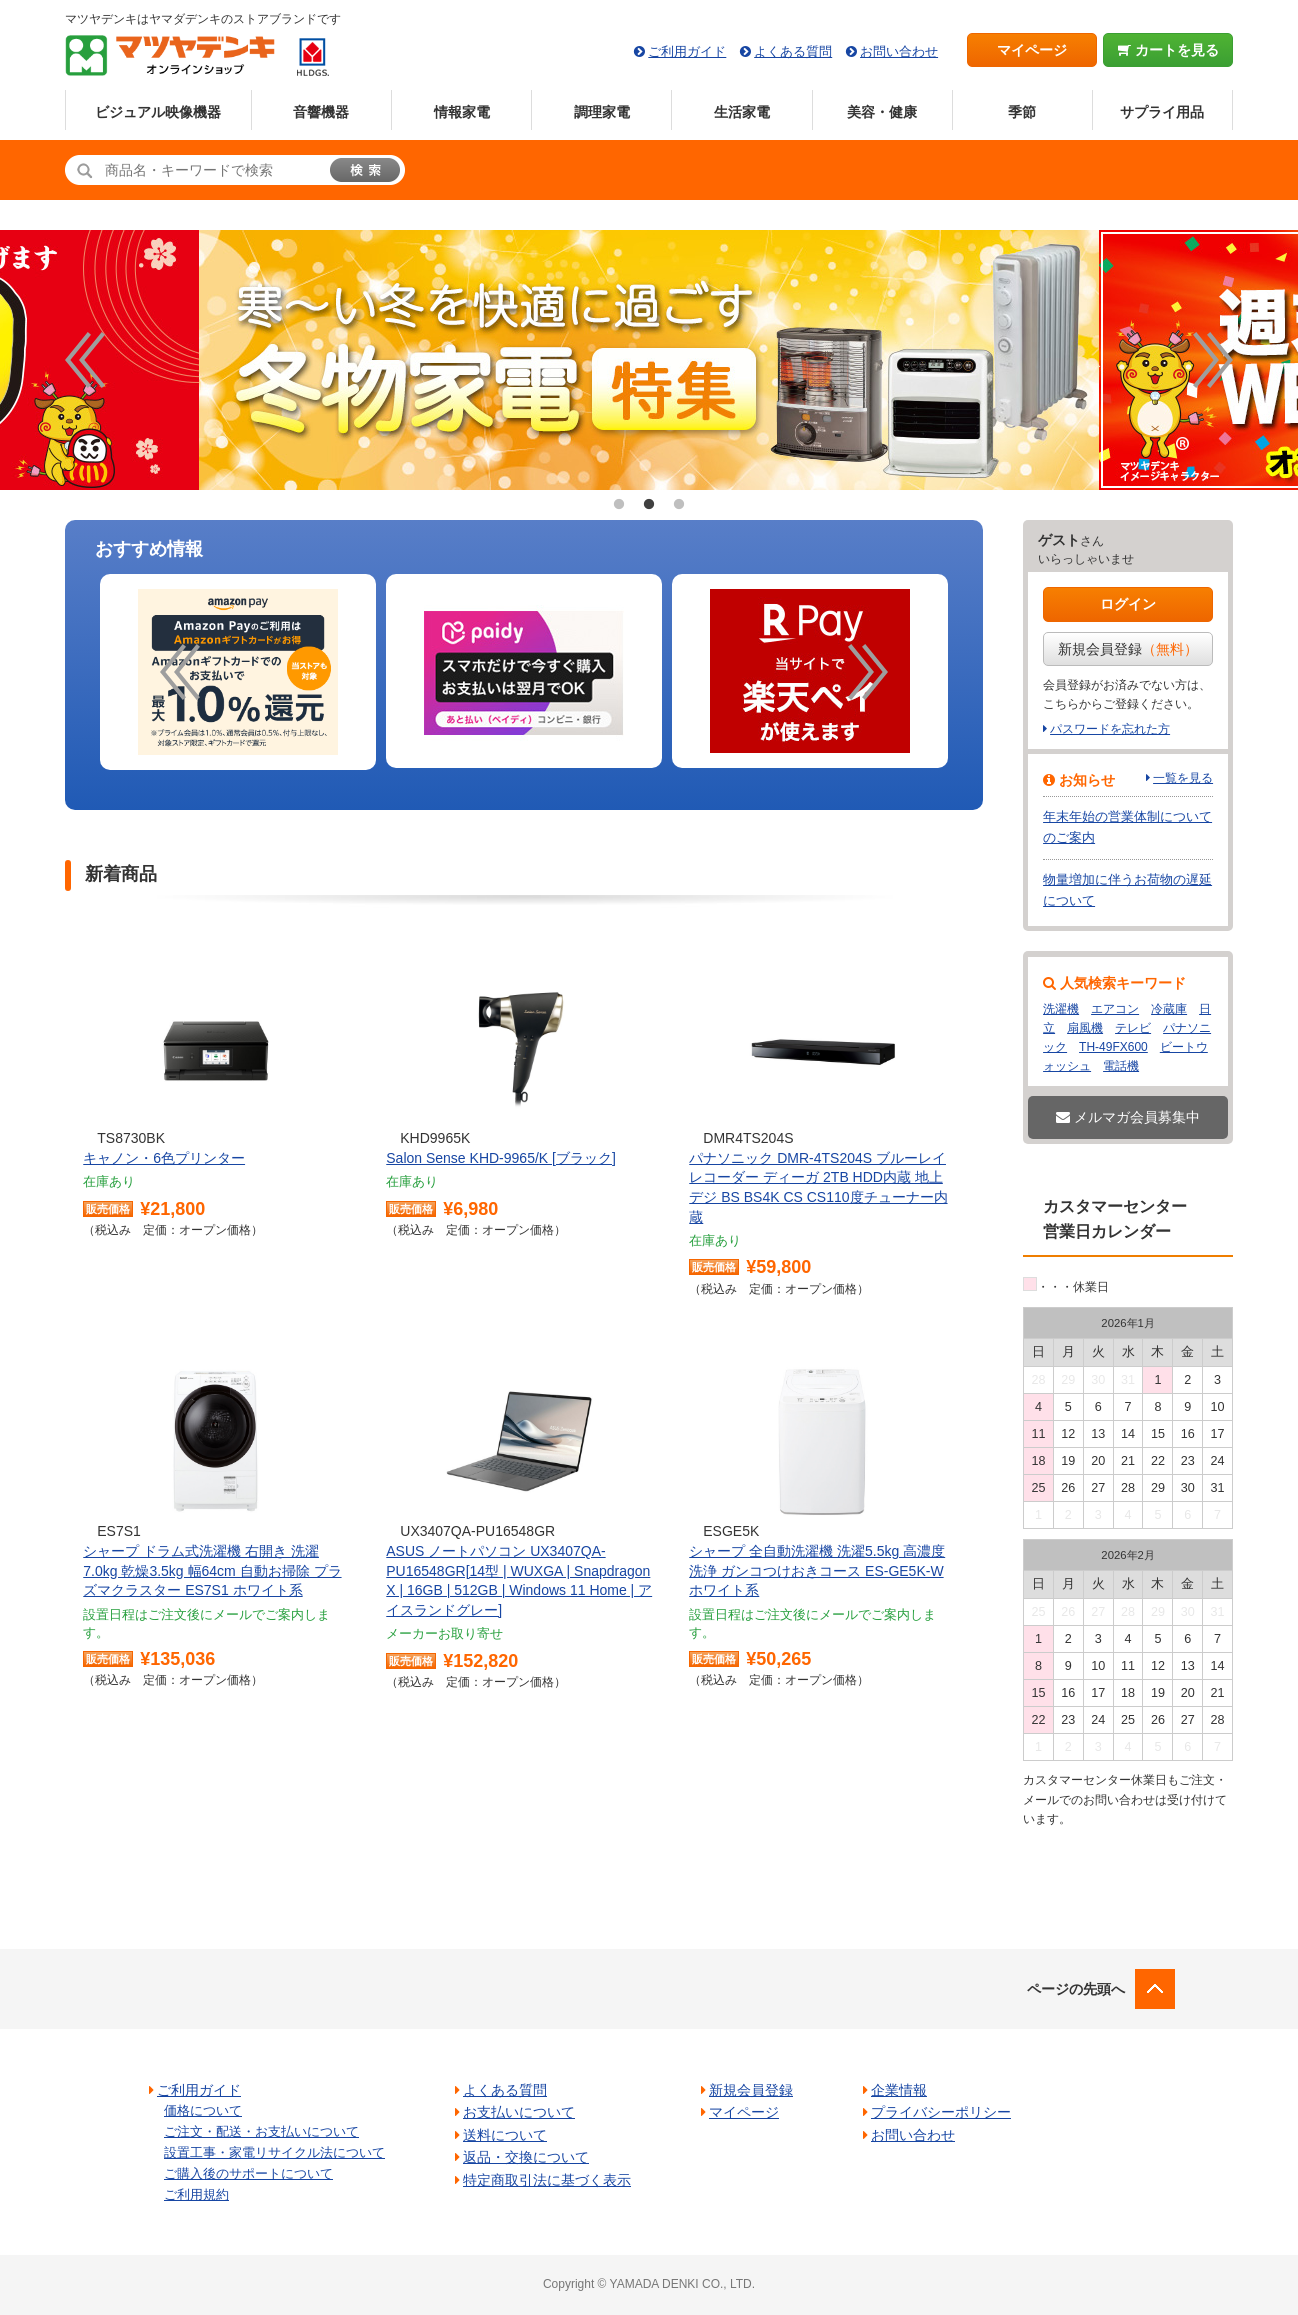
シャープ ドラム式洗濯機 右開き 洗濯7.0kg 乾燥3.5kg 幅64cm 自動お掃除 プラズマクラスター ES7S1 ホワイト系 (212, 1570)
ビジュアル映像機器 (158, 112)
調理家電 (602, 112)
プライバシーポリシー (941, 2112)
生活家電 (742, 112)
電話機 (1121, 1066)
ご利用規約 (196, 2194)
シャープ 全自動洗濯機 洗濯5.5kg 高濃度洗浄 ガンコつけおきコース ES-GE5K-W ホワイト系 (817, 1570)
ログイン (1128, 604)
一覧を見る (1183, 778)
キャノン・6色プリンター (164, 1158)
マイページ (1032, 50)
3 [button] (679, 505)
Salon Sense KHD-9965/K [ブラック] (501, 1158)
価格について (203, 2110)
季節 (1022, 112)
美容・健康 (882, 112)
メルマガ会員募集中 (1128, 1117)
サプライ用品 (1162, 112)
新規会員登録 (1128, 649)
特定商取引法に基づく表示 (547, 2180)
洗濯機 (1061, 1009)
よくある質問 (793, 51)
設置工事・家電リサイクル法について (274, 2152)
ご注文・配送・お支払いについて (261, 2131)
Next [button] (1213, 360)
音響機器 (321, 112)
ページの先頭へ (1076, 1989)
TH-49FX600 (1113, 1047)
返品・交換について (526, 2157)
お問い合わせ (899, 51)
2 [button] (649, 505)
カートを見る (1168, 50)
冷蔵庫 (1169, 1009)
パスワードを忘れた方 (1110, 729)
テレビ (1133, 1028)
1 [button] (619, 505)
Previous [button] (85, 360)
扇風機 (1085, 1028)
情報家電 (462, 112)
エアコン (1115, 1009)
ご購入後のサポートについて (248, 2173)
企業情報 (899, 2090)
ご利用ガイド (687, 51)
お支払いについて (519, 2112)
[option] (238, 672)
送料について (505, 2135)
